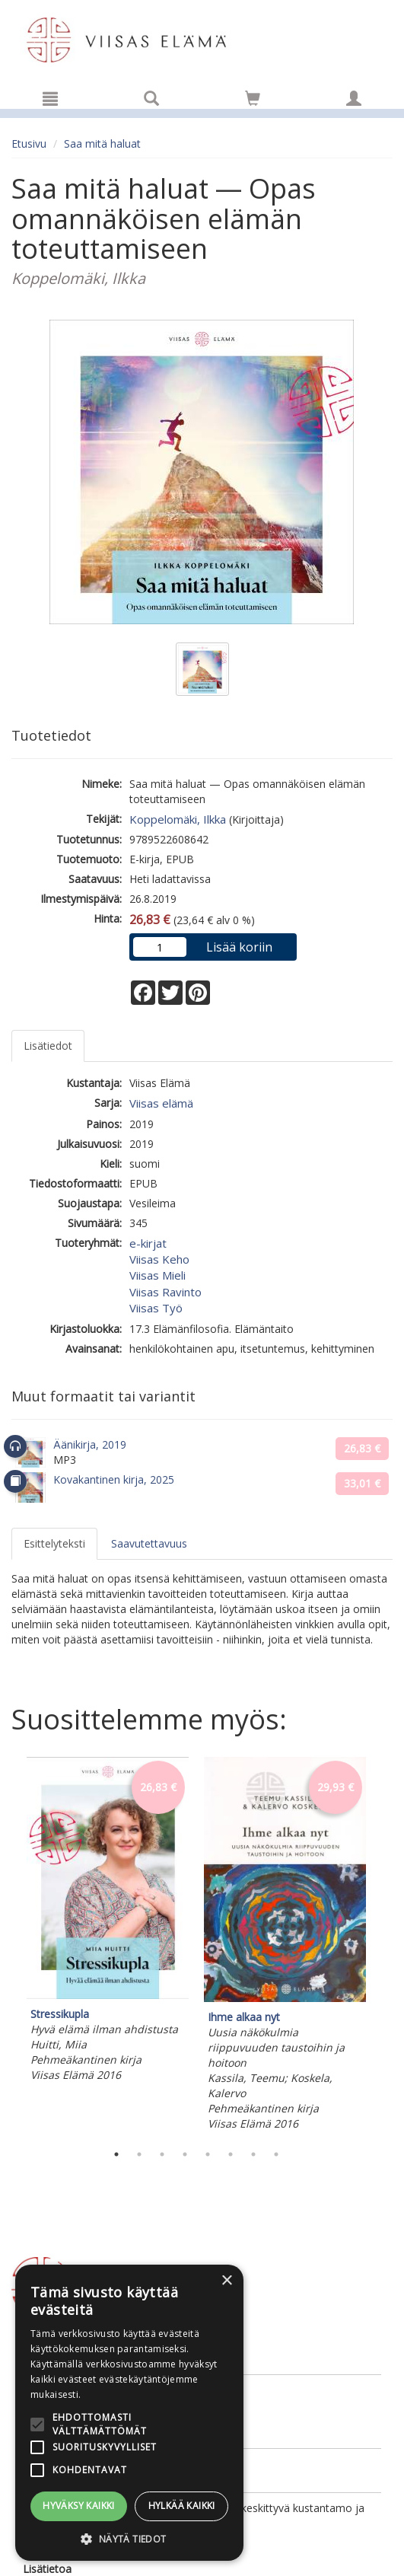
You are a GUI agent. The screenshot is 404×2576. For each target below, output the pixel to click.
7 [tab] (253, 2154)
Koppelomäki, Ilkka (177, 819)
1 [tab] (116, 2154)
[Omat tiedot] (354, 98)
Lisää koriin (239, 947)
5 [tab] (207, 2154)
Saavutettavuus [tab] (149, 1543)
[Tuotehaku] (151, 98)
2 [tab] (139, 2154)
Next (385, 1945)
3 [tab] (162, 2154)
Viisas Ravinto (165, 1291)
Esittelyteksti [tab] (54, 1543)
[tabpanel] (107, 1921)
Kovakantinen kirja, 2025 (113, 1479)
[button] (129, 2538)
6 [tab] (230, 2154)
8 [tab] (276, 2154)
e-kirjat (148, 1243)
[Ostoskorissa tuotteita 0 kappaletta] (252, 101)
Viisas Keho (159, 1259)
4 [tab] (184, 2154)
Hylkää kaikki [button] (181, 2505)
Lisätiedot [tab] (48, 1045)
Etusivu (28, 143)
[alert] (129, 2413)
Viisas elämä (161, 1103)
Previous (7, 1945)
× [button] (226, 2281)
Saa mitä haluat (102, 143)
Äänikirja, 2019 (89, 1444)
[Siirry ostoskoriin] (252, 98)
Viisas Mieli (157, 1275)
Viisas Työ (156, 1307)
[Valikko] (50, 98)
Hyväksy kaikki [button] (79, 2505)
